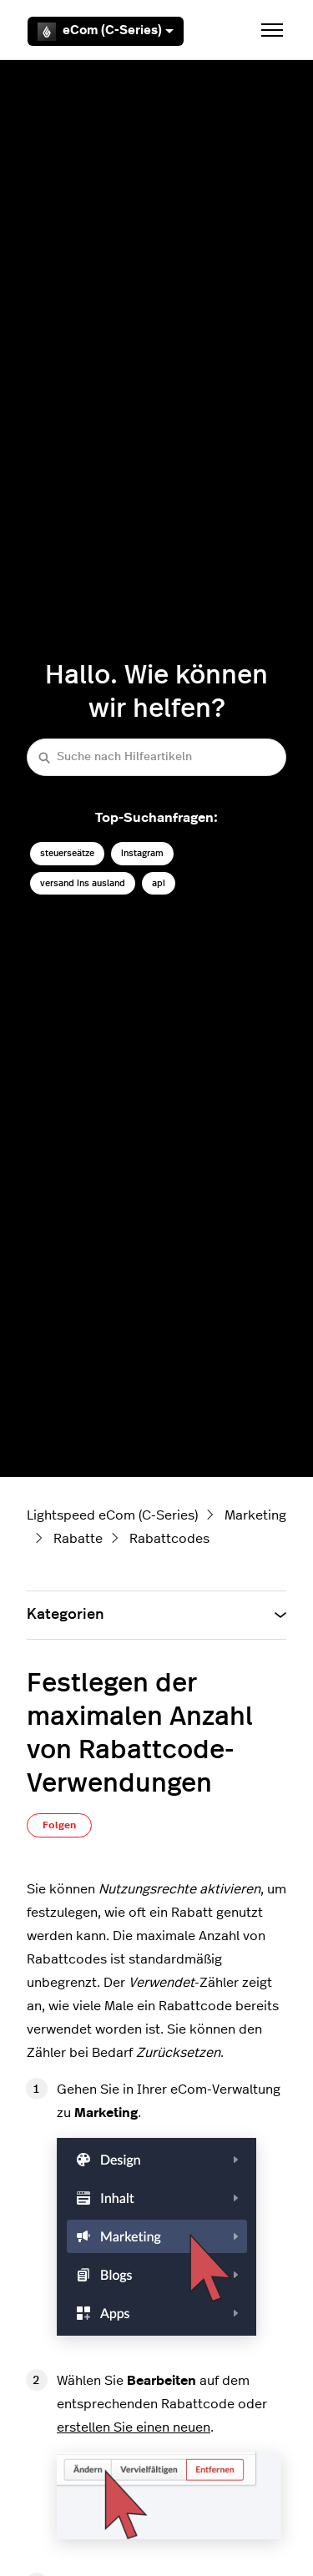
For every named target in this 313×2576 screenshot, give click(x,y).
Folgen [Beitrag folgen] (59, 1825)
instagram (142, 853)
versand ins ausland (82, 883)
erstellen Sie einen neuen (133, 2427)
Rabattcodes (169, 1538)
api (158, 883)
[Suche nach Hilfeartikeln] (156, 757)
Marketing (255, 1515)
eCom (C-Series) (106, 32)
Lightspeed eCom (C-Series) (112, 1515)
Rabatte (78, 1538)
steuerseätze (67, 853)
